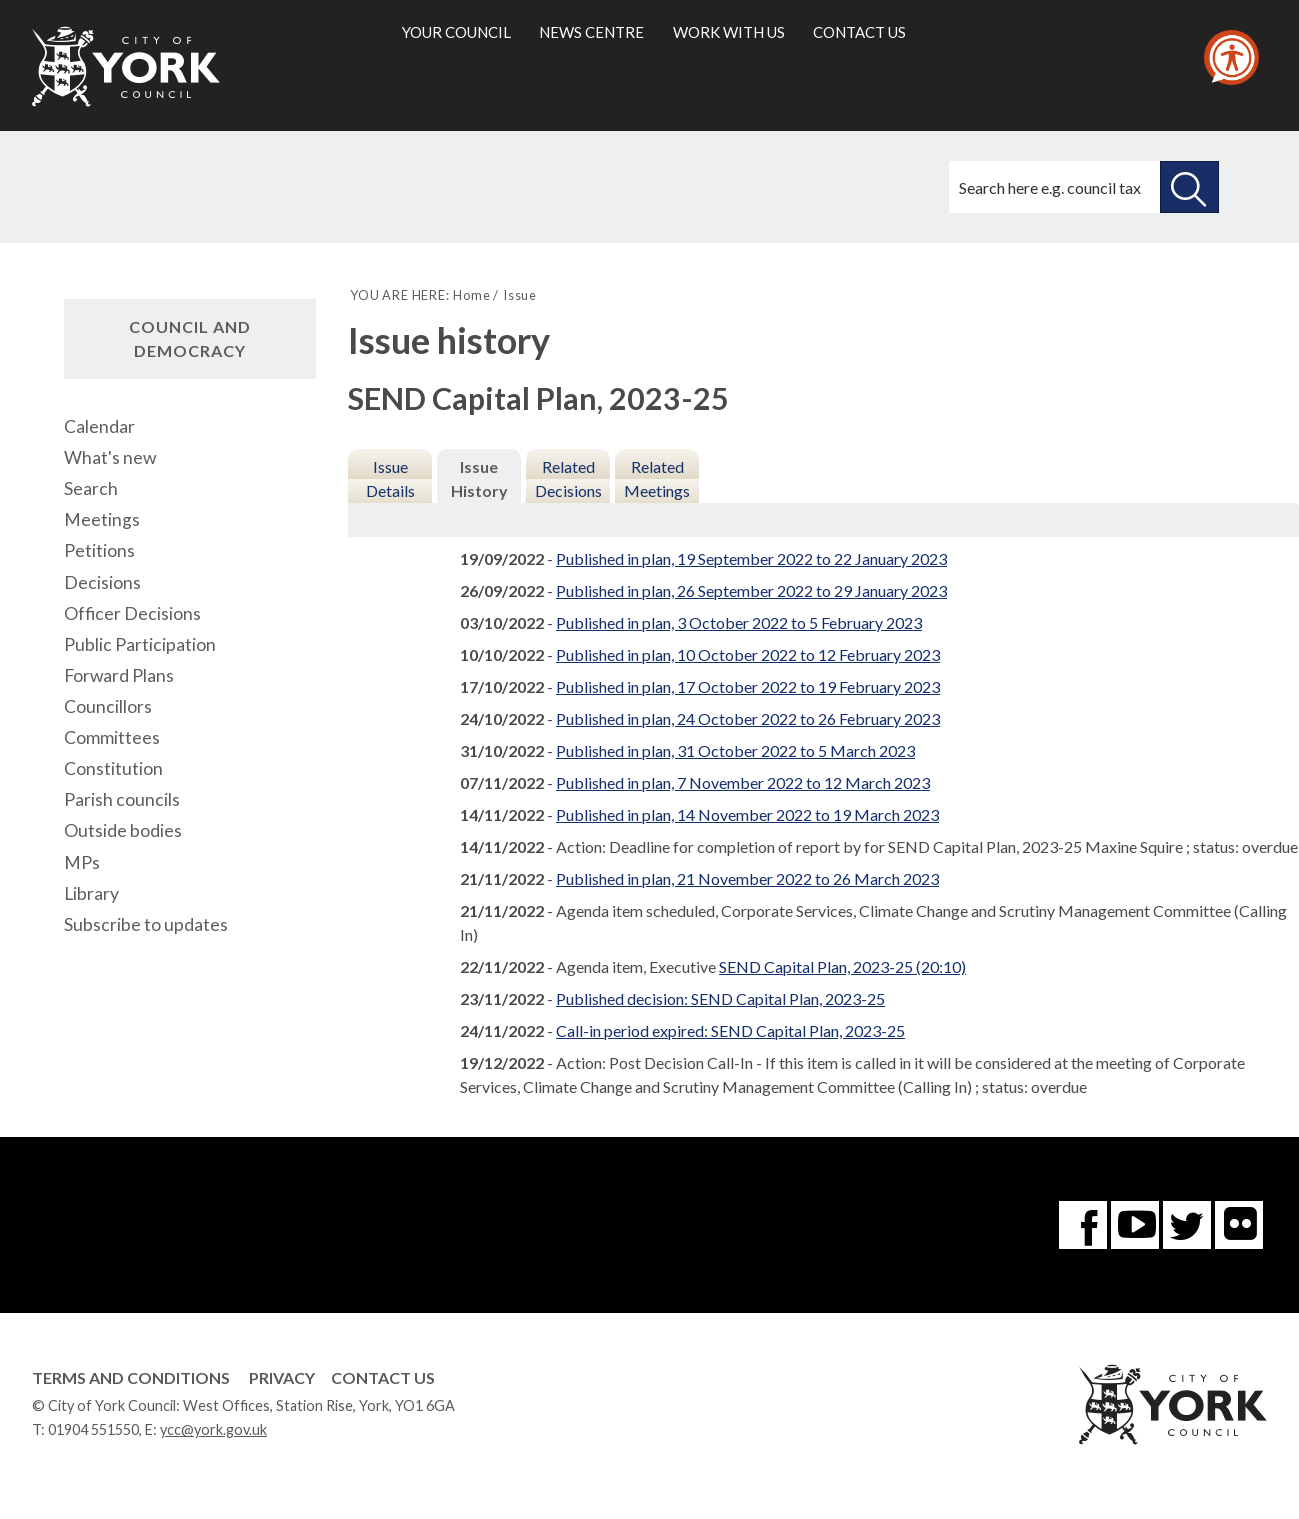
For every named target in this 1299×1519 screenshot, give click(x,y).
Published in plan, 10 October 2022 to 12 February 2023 (748, 654)
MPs (82, 862)
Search (91, 488)
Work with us (729, 32)
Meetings (102, 519)
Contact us (859, 32)
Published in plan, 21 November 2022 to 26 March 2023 (747, 878)
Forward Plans (119, 675)
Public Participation (140, 644)
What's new (110, 457)
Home (471, 295)
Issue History (479, 478)
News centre (591, 32)
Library (91, 893)
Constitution (113, 768)
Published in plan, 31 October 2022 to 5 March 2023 (735, 750)
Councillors (108, 706)
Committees (112, 737)
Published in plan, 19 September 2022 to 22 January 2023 (751, 558)
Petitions (99, 550)
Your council (456, 32)
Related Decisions (568, 478)
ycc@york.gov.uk (213, 1429)
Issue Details (390, 478)
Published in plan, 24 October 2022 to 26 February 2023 (748, 718)
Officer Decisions (132, 613)
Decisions (102, 582)
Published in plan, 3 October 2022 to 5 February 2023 (739, 622)
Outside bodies (123, 830)
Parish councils (122, 799)
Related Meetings (657, 478)
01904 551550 (93, 1429)
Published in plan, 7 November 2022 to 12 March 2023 (743, 782)
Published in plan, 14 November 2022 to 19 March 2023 (747, 814)
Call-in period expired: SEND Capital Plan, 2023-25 (730, 1030)
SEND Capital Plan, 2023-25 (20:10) (842, 966)
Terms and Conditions (131, 1377)
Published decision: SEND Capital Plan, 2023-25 (720, 998)
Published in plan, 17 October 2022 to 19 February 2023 (748, 686)
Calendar (99, 426)
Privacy (282, 1377)
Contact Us (383, 1377)
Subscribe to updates (146, 924)
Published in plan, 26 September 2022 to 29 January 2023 (751, 590)
